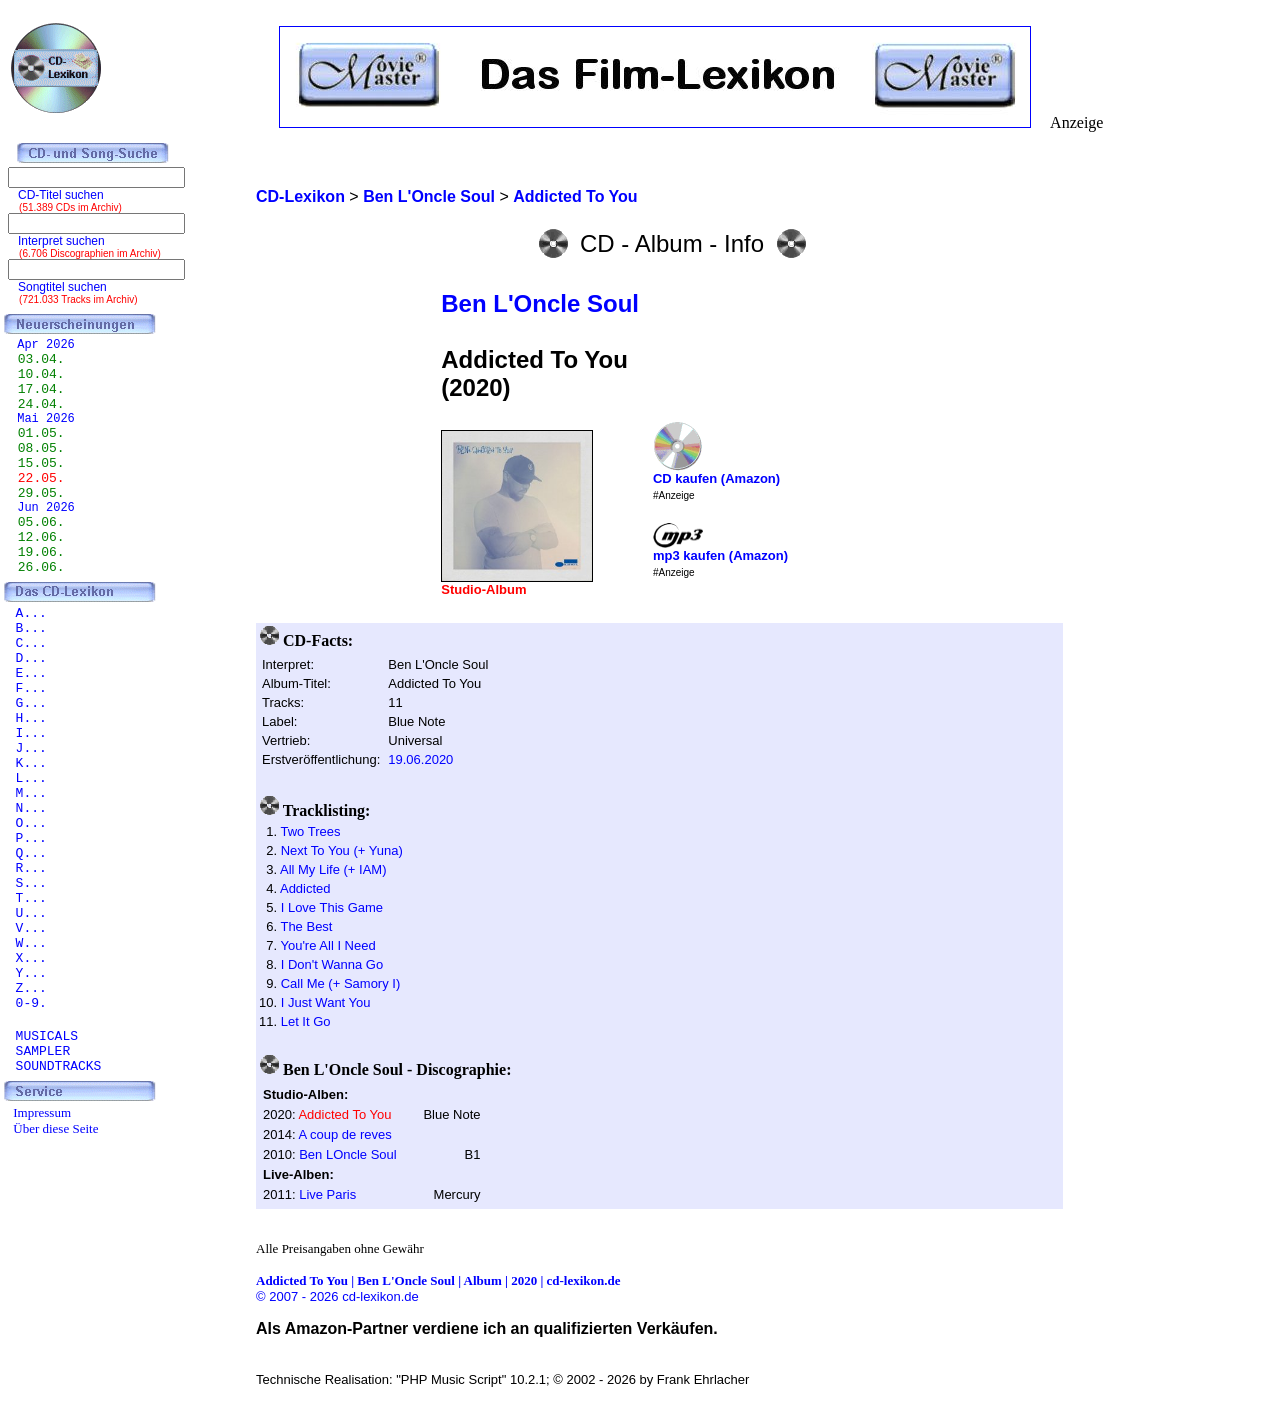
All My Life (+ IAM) (333, 869)
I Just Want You (326, 1002)
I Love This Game (332, 907)
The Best (306, 926)
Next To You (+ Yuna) (342, 850)
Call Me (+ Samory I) (341, 983)
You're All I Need (327, 945)
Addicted (305, 888)
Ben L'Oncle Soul (540, 303)
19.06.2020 (420, 759)
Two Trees (310, 831)
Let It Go (306, 1021)
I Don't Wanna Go (332, 964)
